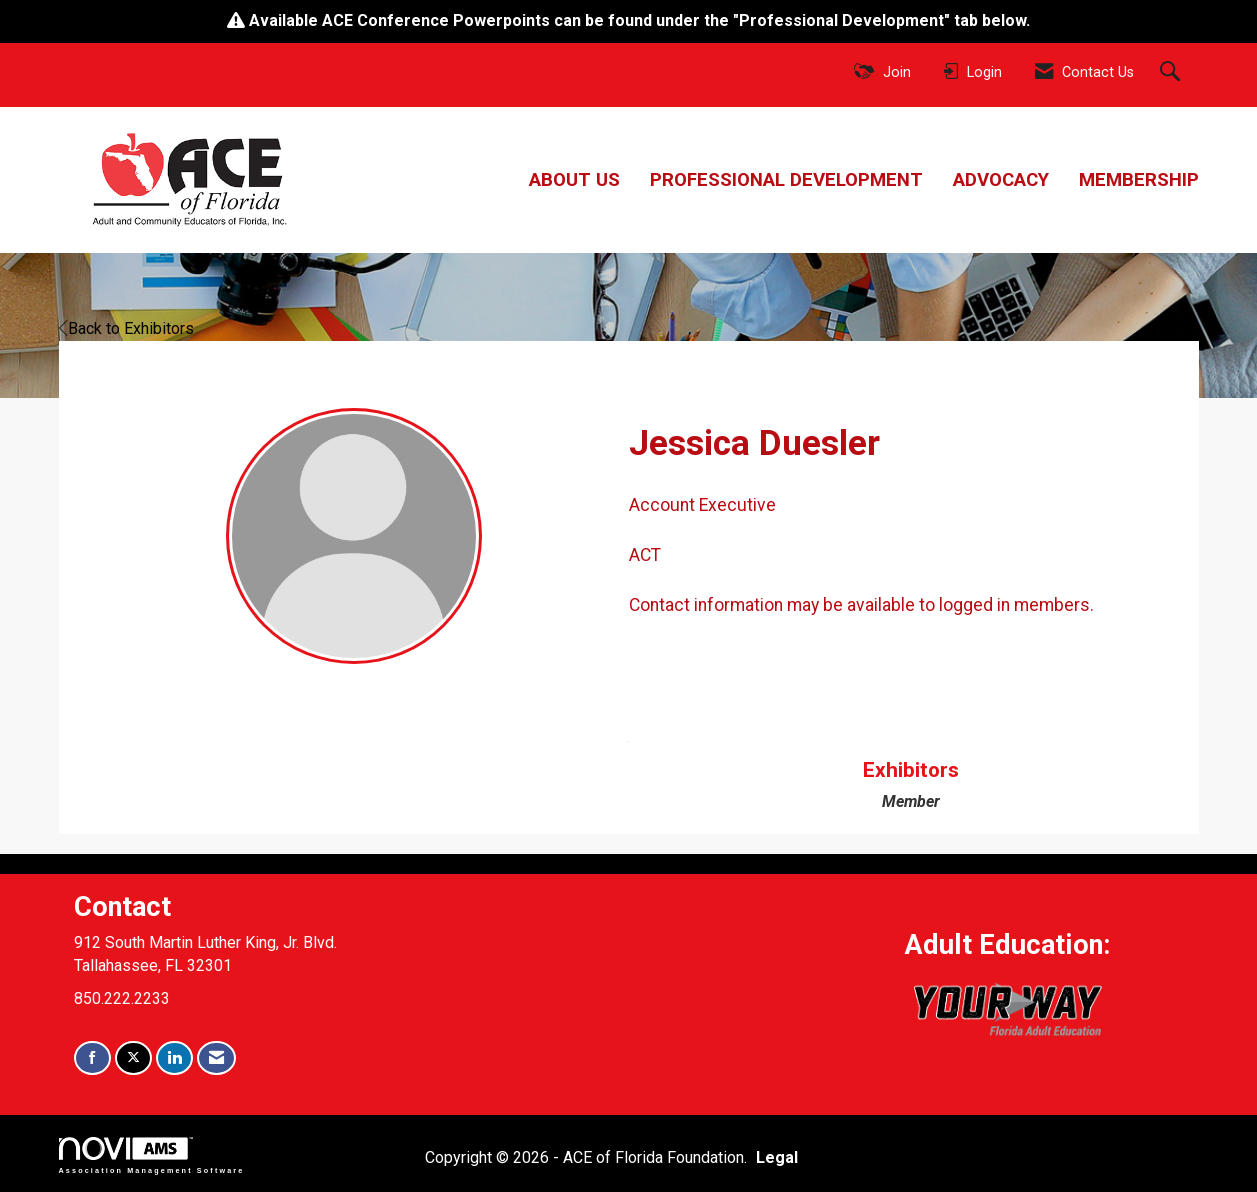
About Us (574, 180)
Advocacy (1001, 180)
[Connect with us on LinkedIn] (174, 1058)
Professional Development (786, 180)
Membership (1139, 180)
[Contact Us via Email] (216, 1058)
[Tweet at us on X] (133, 1058)
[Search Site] (1172, 73)
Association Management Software (152, 1155)
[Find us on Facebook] (92, 1058)
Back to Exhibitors (126, 328)
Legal (777, 1157)
